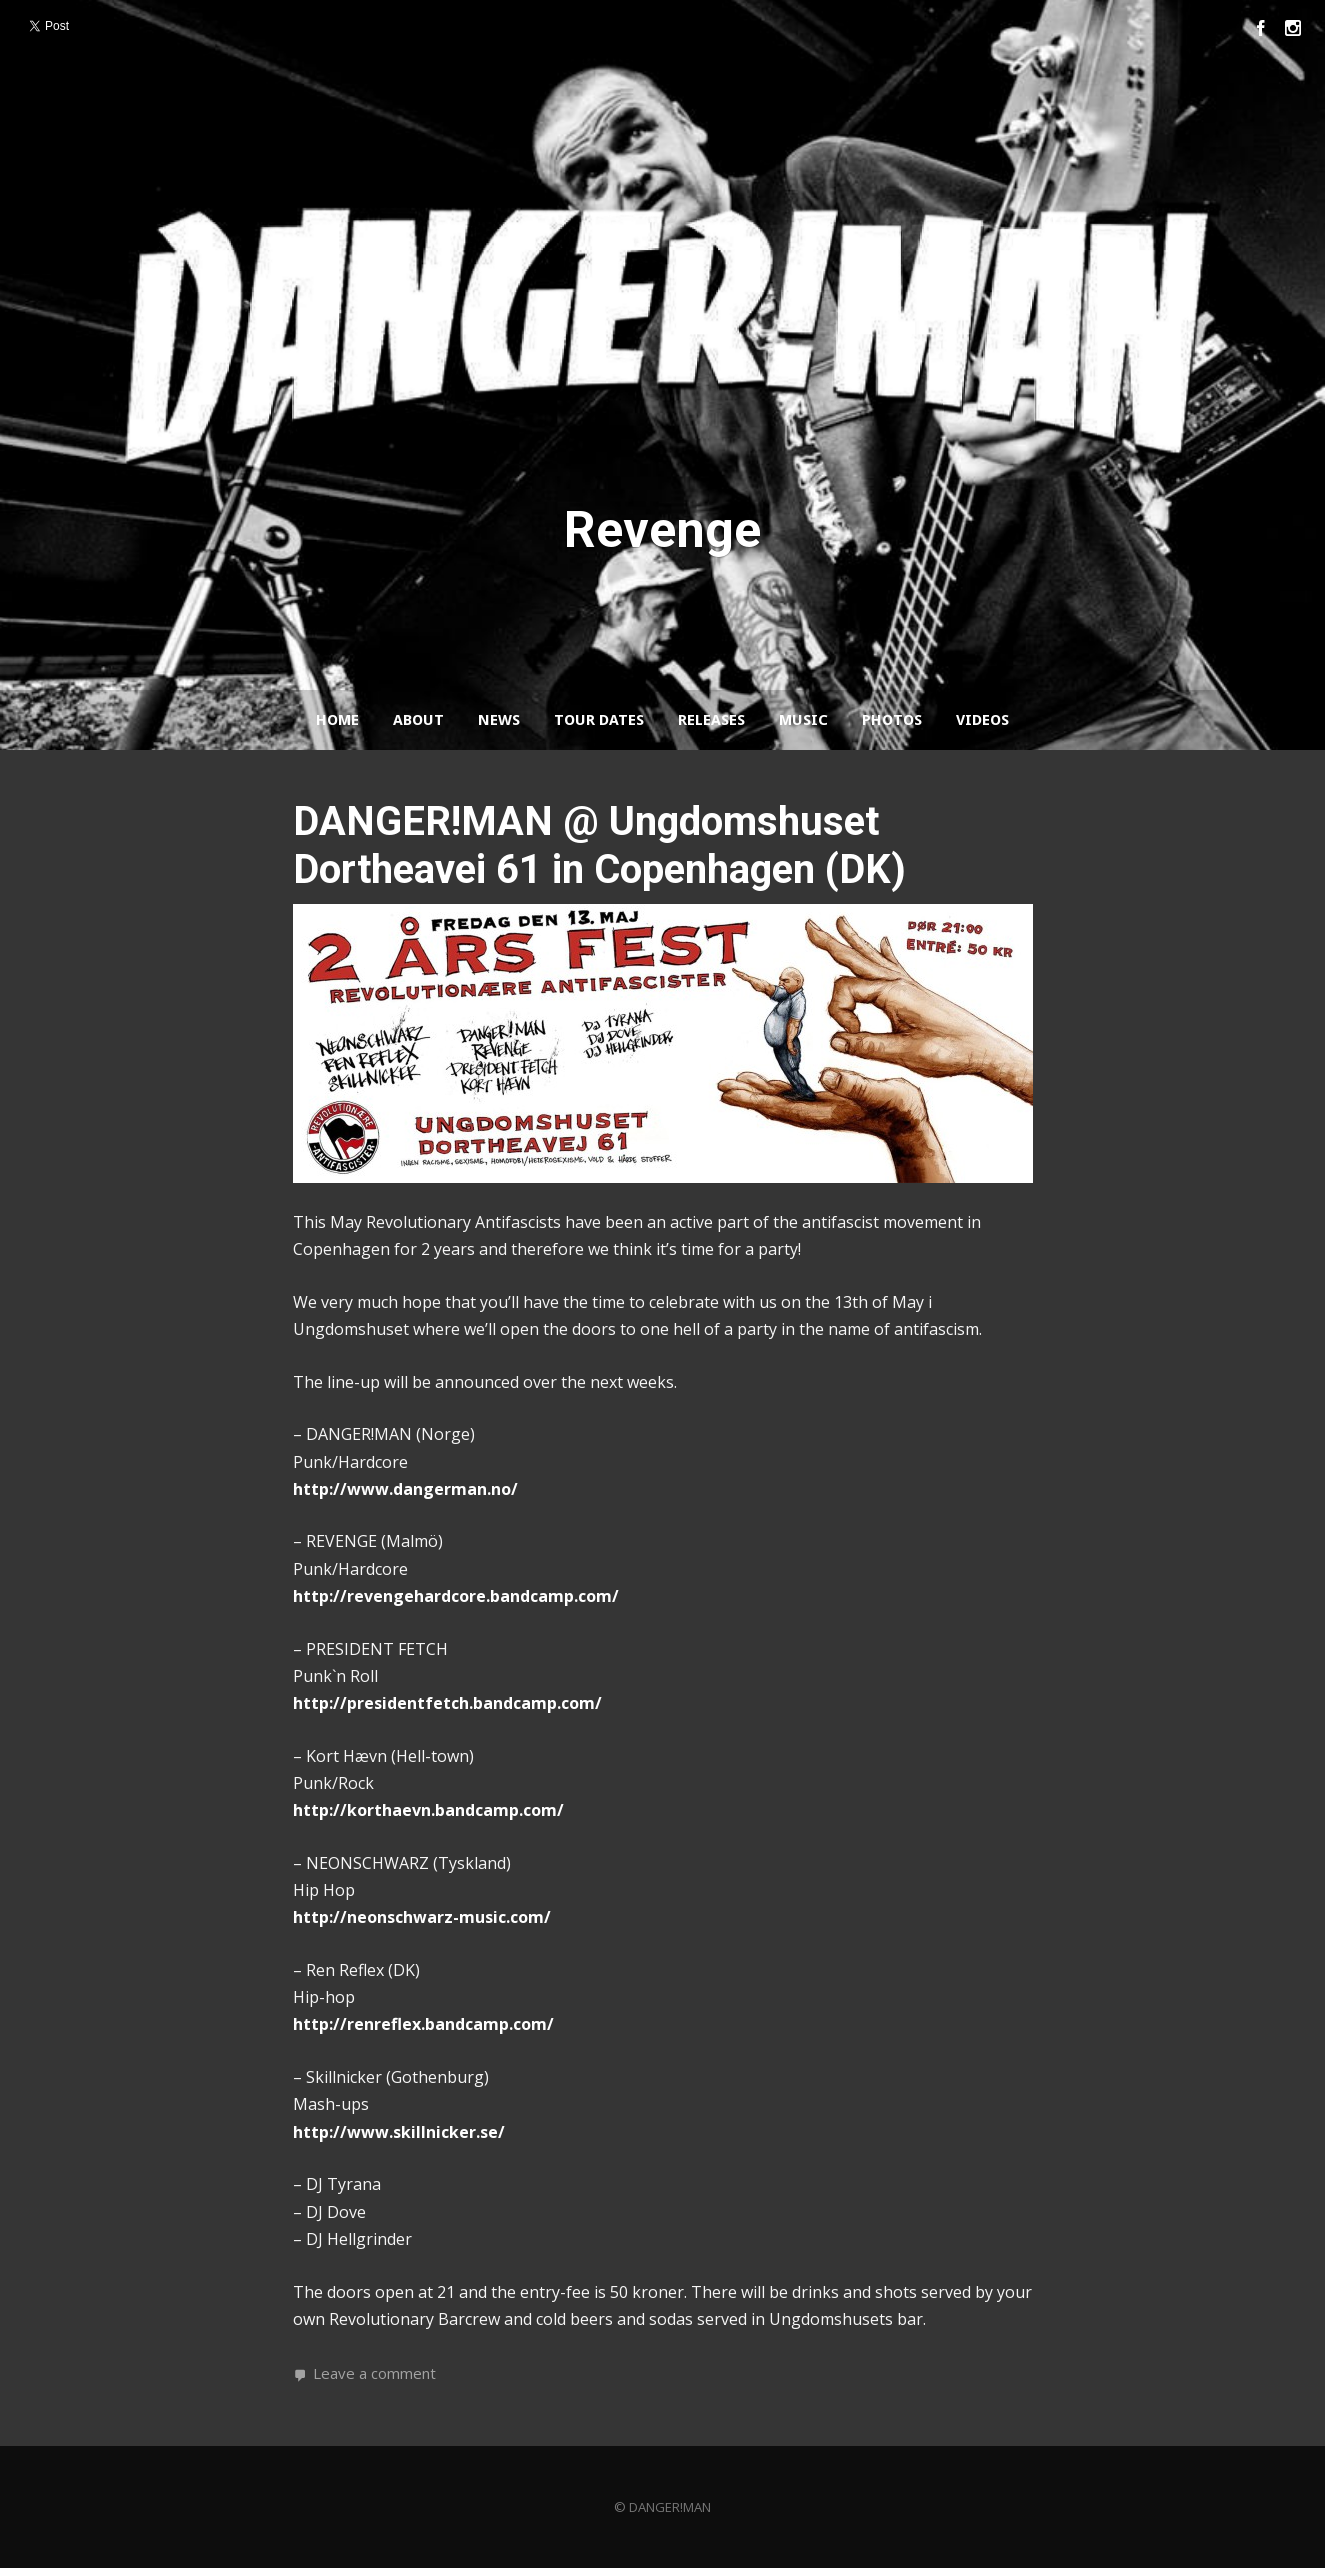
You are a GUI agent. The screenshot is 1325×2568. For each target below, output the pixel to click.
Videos (982, 720)
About (418, 720)
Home (337, 720)
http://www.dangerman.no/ (405, 1489)
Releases (711, 720)
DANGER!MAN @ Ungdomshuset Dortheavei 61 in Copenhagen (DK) (599, 845)
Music (803, 720)
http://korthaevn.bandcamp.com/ (428, 1810)
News (499, 720)
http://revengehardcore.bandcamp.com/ (456, 1596)
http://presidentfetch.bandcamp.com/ (447, 1703)
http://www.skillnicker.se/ (399, 2132)
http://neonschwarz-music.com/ (422, 1917)
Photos (892, 720)
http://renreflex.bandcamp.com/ (423, 2024)
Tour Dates (599, 720)
